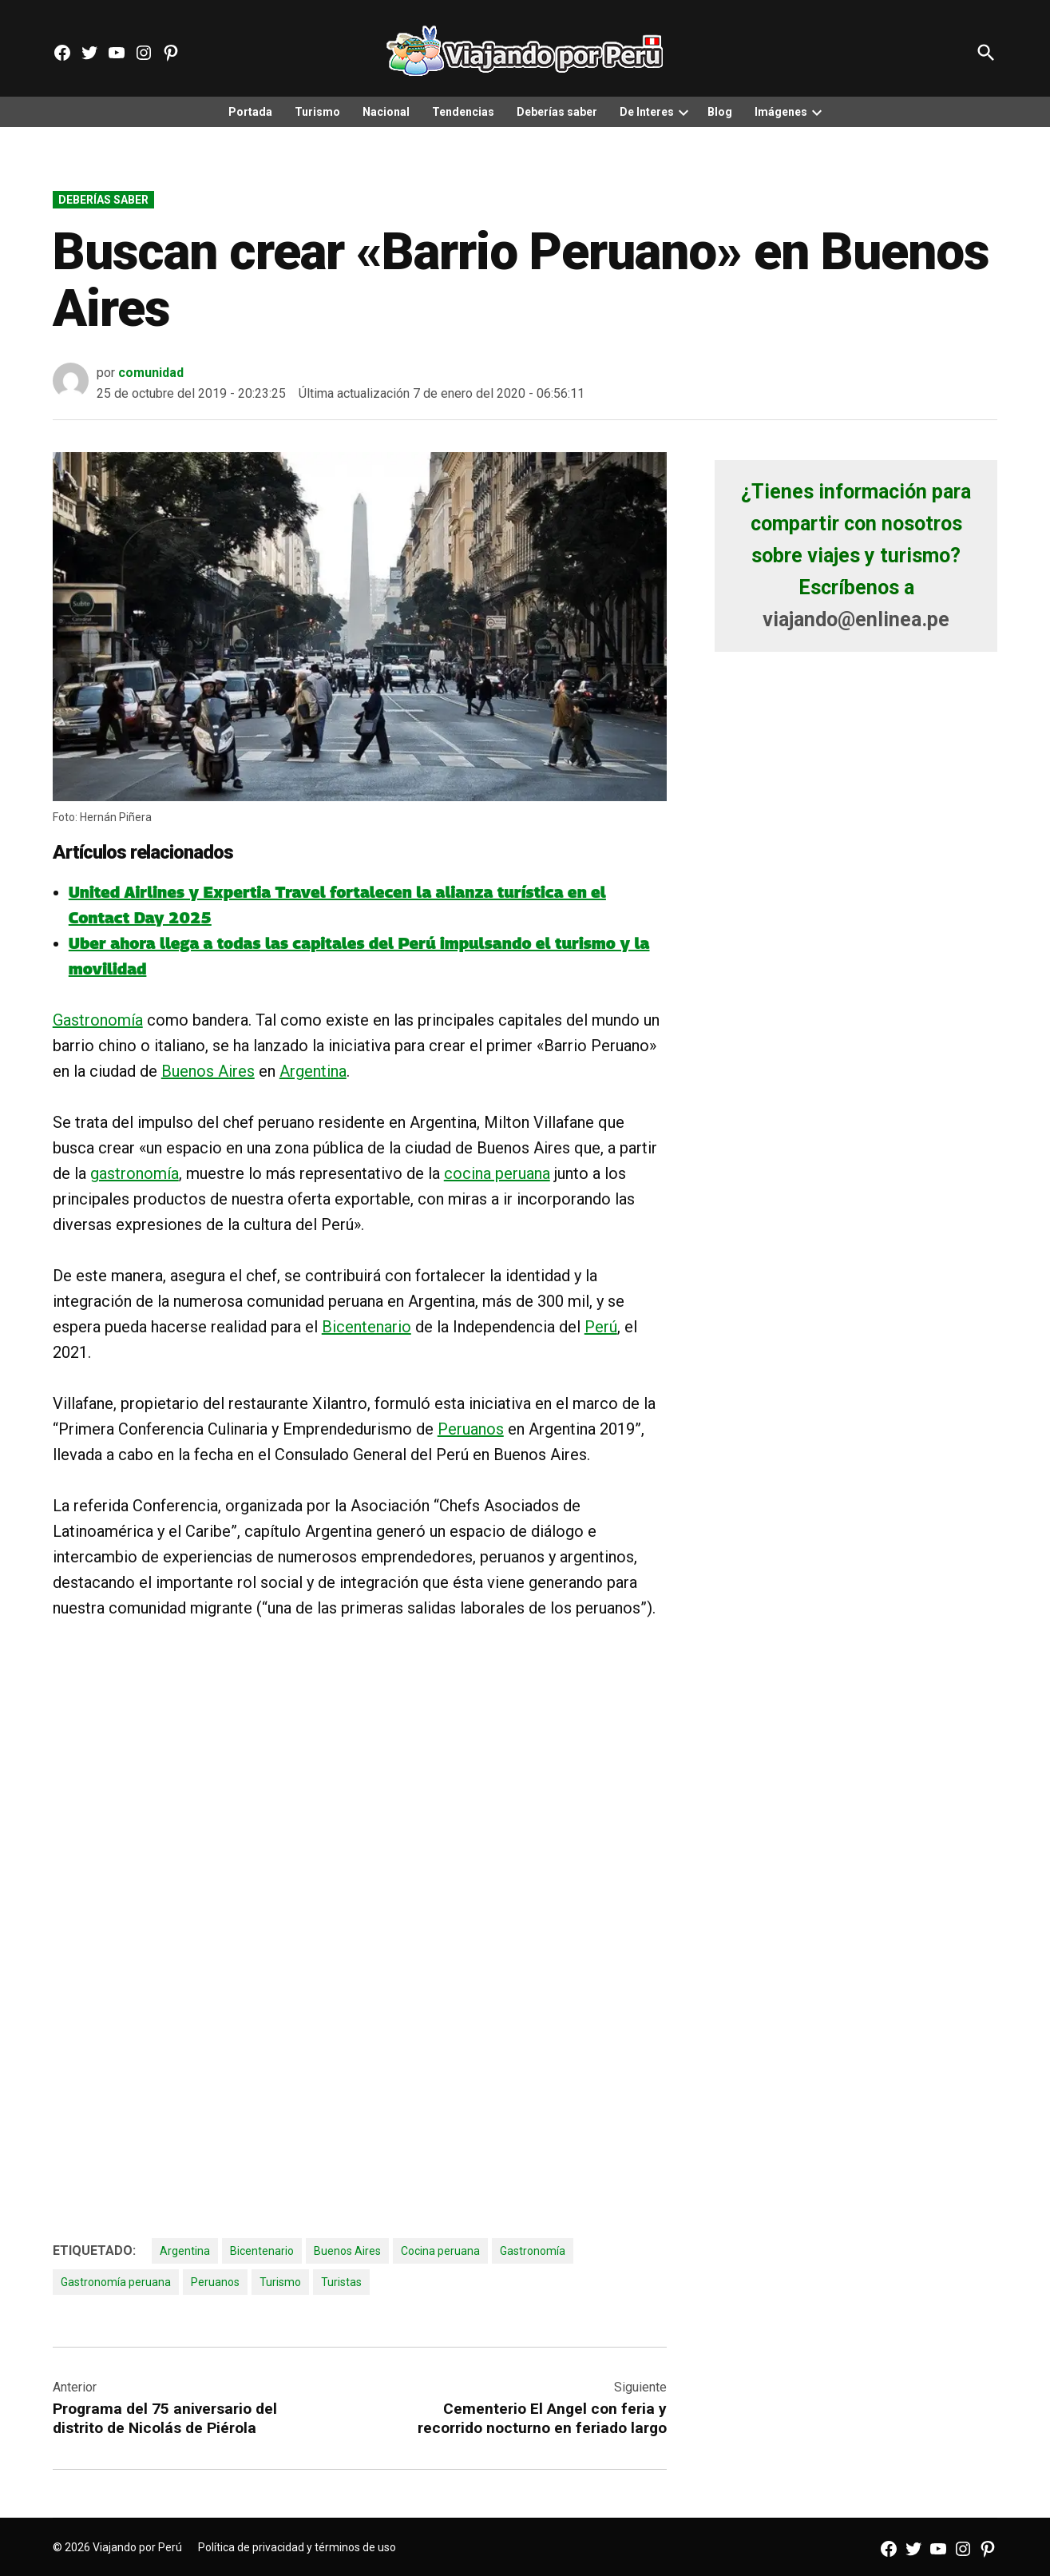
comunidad (151, 372)
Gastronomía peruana (116, 2282)
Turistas (341, 2282)
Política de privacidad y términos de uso (297, 2547)
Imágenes (781, 111)
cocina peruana (497, 1173)
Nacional (386, 111)
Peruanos (471, 1429)
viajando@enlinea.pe (856, 619)
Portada (250, 111)
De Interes (647, 111)
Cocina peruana (440, 2251)
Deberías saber (557, 111)
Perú (600, 1326)
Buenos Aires (208, 1071)
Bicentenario (366, 1326)
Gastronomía (98, 1020)
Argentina (313, 1071)
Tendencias (463, 111)
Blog (719, 111)
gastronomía (134, 1173)
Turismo (317, 111)
